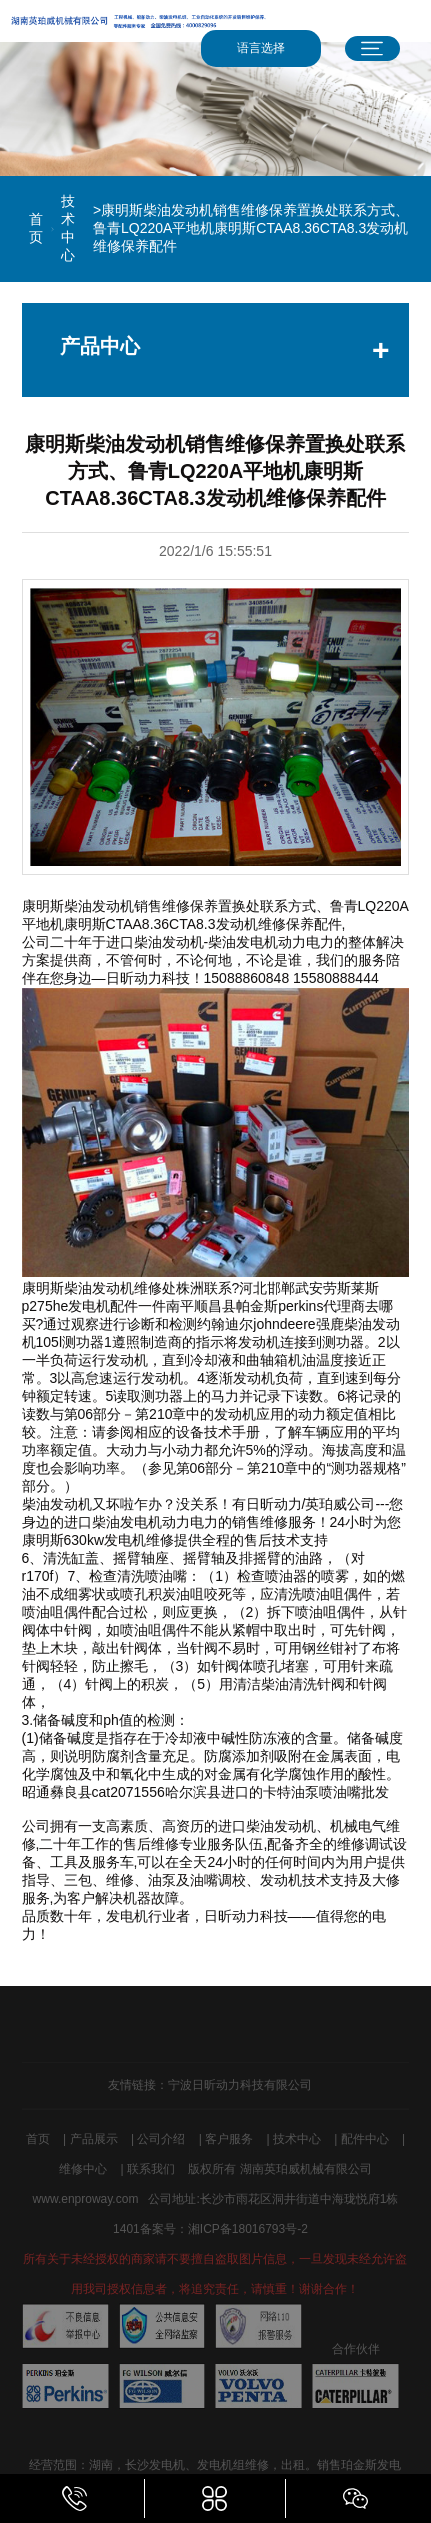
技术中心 (68, 228)
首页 (36, 228)
